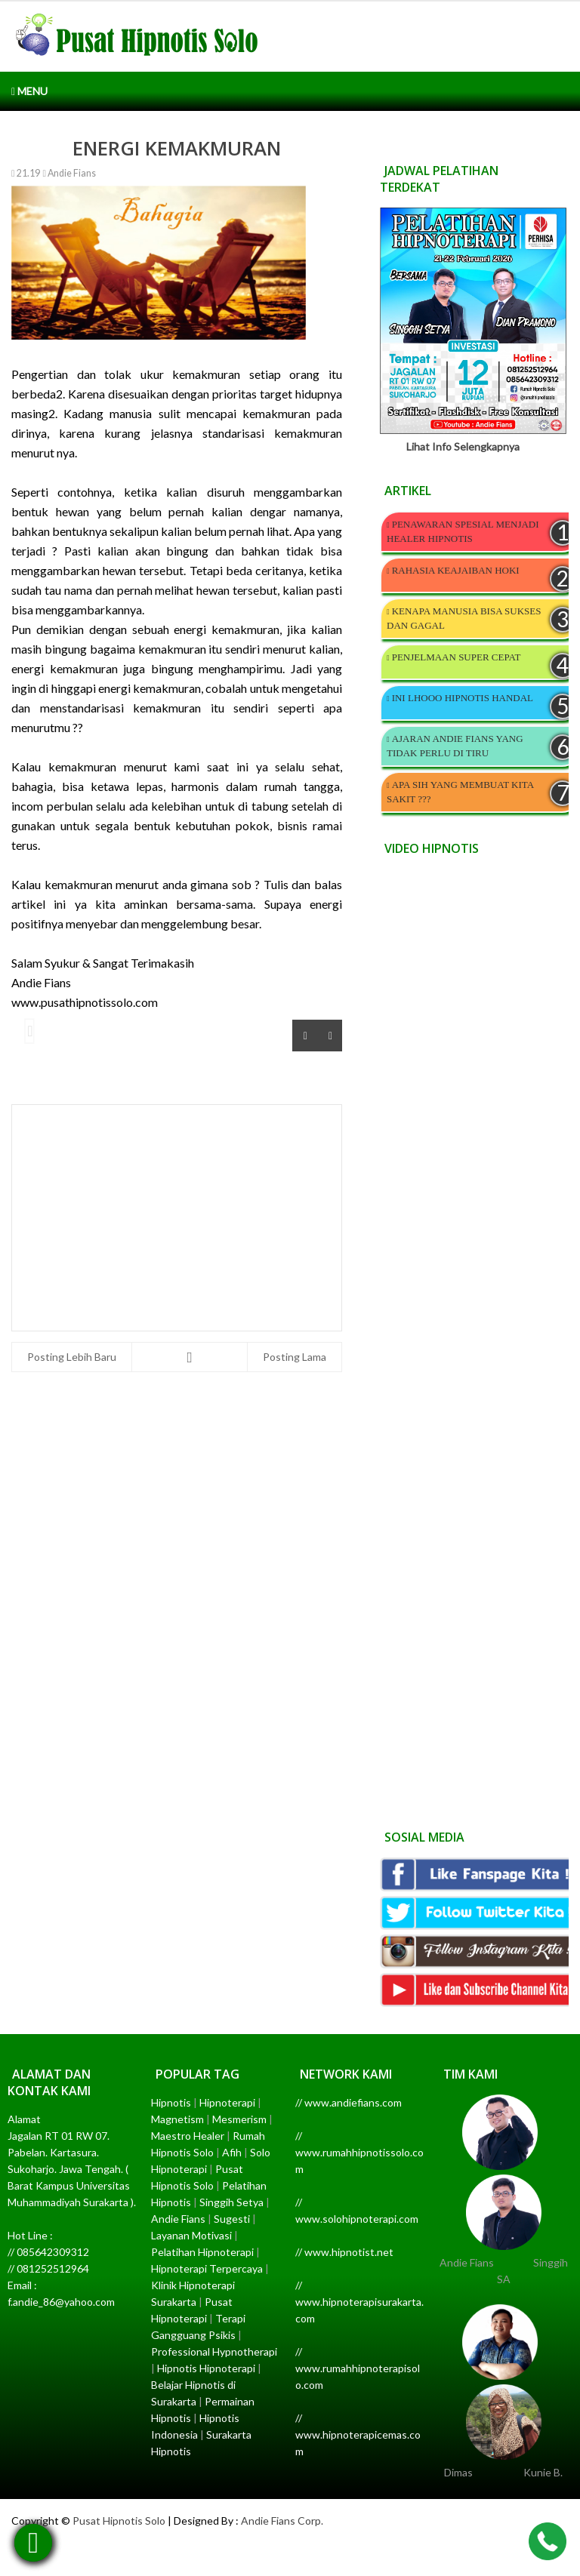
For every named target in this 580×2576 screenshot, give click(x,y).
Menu (29, 91)
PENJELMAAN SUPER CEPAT (456, 657)
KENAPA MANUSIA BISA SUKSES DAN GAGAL (464, 618)
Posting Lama (294, 1356)
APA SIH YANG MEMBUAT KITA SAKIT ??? (460, 792)
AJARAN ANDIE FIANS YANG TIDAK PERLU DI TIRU (455, 746)
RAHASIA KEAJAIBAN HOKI (456, 570)
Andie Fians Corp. (282, 2520)
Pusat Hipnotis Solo (118, 2520)
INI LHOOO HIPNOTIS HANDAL (462, 697)
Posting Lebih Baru (71, 1356)
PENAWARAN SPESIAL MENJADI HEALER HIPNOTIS (463, 531)
